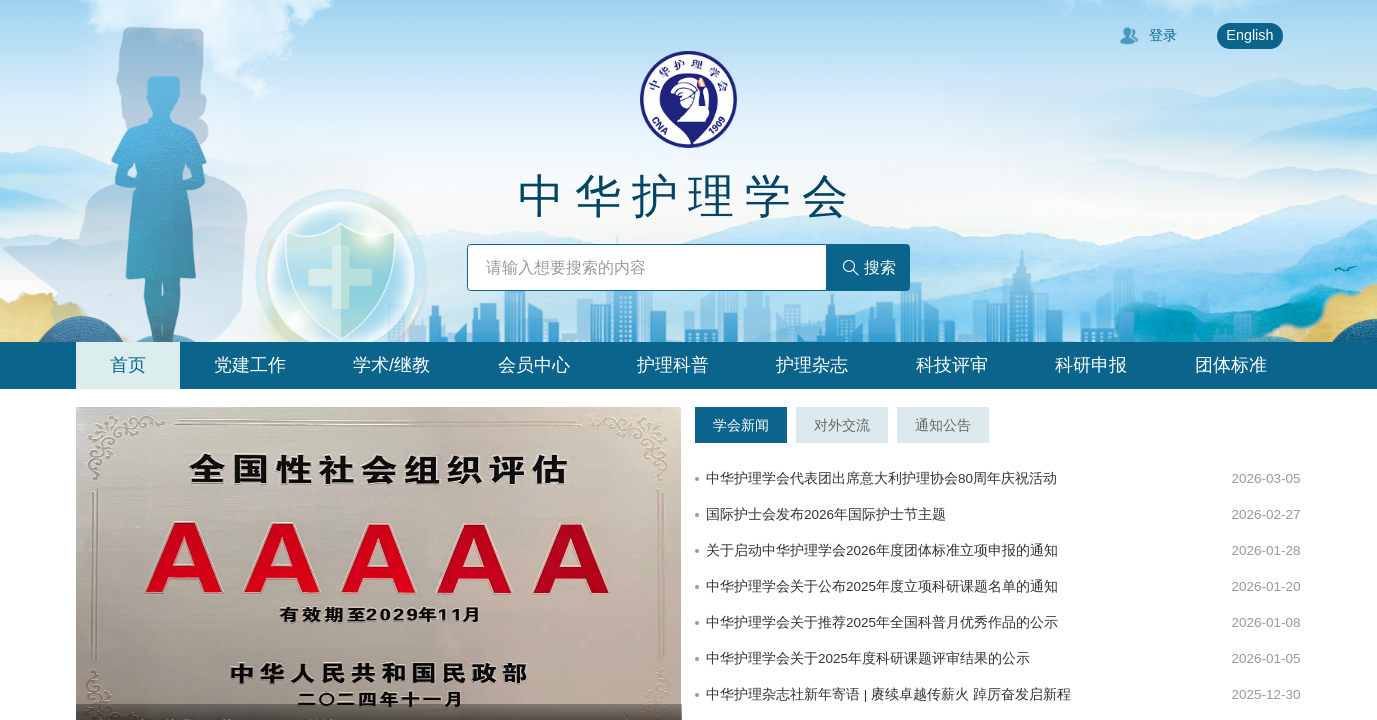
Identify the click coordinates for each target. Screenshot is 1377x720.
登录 (1147, 36)
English (1249, 35)
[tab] (127, 365)
